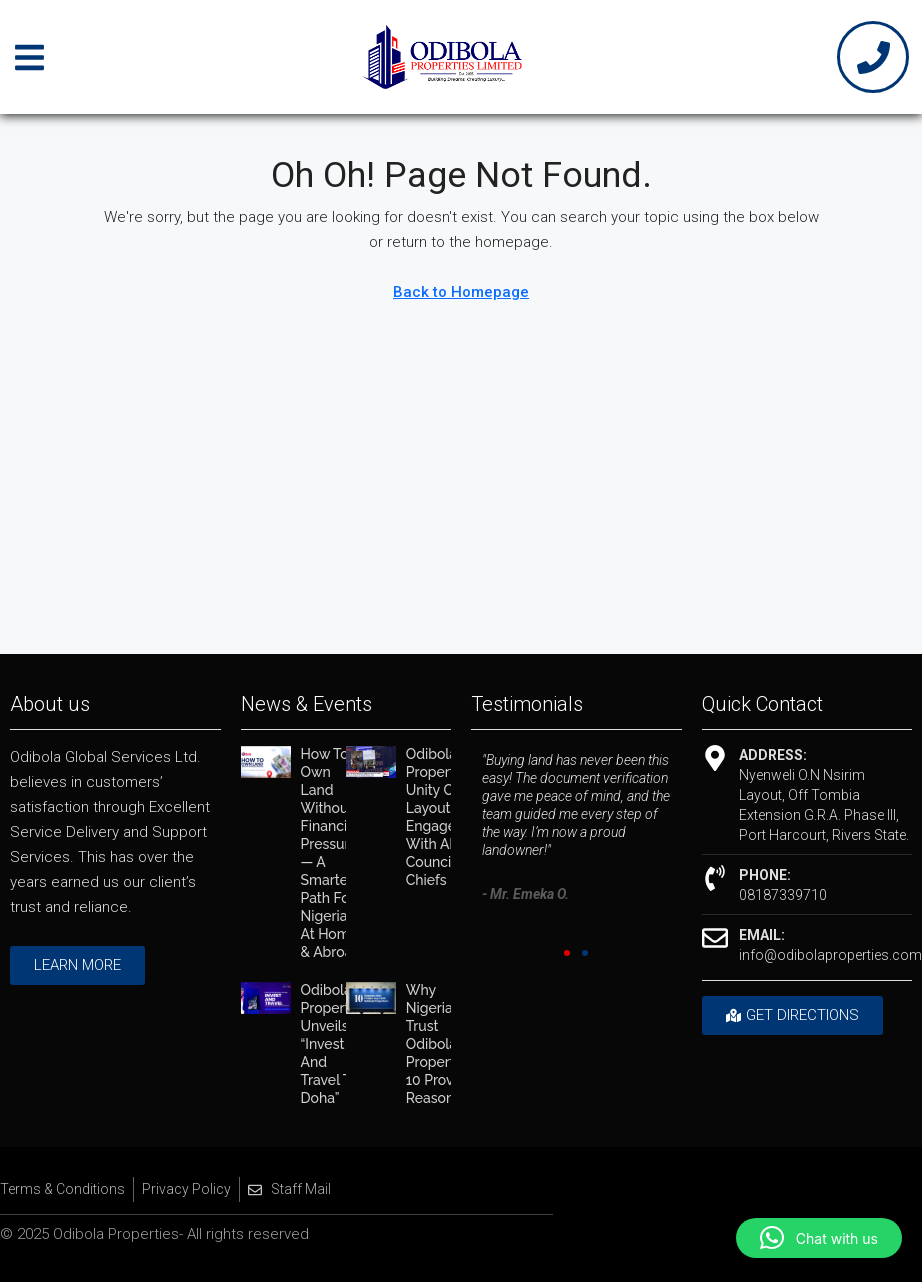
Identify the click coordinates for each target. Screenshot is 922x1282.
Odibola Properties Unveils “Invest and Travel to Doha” (334, 1044)
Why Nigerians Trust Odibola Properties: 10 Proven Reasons (441, 1044)
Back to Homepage (461, 292)
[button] (567, 953)
